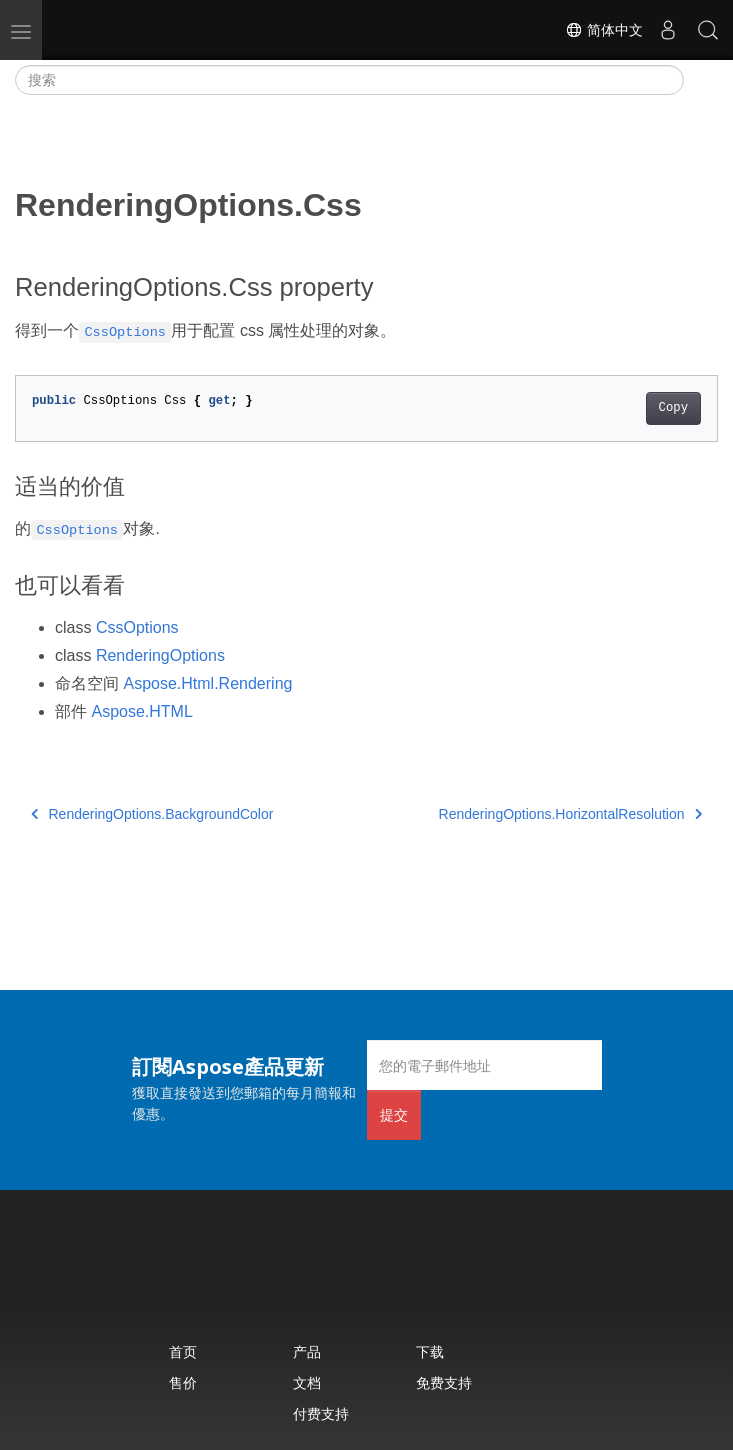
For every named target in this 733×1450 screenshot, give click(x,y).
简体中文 (604, 30)
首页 (183, 1351)
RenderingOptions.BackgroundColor (152, 814)
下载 (430, 1351)
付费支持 (321, 1413)
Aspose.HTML (141, 711)
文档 (307, 1382)
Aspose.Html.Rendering (207, 683)
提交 (394, 1114)
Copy (673, 408)
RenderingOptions (160, 655)
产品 (307, 1351)
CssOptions (137, 627)
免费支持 (444, 1382)
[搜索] (349, 80)
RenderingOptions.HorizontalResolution (570, 814)
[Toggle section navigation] (701, 80)
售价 (183, 1382)
